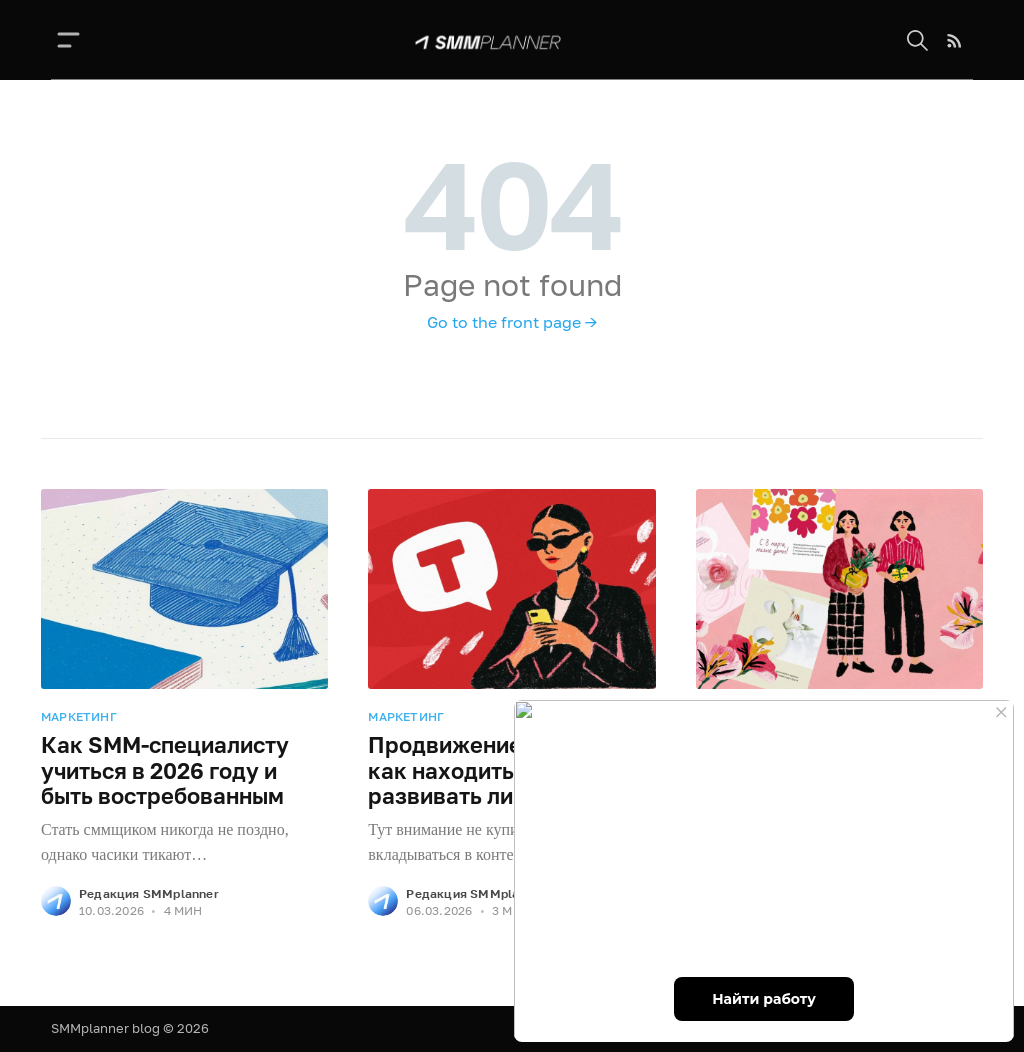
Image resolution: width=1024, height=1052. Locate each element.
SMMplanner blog (105, 1028)
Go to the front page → (512, 322)
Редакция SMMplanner (149, 893)
